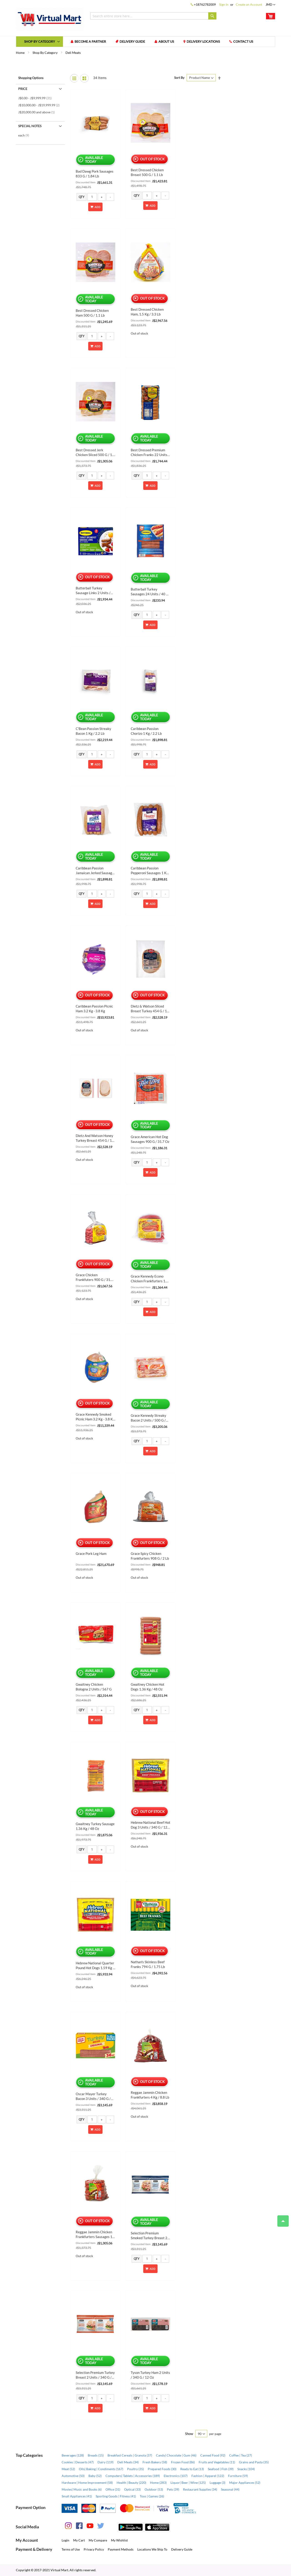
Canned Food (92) (212, 2455)
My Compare (98, 2540)
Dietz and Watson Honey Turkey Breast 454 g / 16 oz (95, 1138)
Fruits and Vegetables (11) (217, 2462)
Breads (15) (96, 2455)
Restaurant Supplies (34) (200, 2489)
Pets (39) (173, 2489)
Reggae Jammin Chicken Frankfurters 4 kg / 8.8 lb (150, 2094)
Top (281, 2219)
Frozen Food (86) (183, 2462)
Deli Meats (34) (128, 2462)
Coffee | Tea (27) (240, 2455)
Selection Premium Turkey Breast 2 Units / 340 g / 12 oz (95, 2375)
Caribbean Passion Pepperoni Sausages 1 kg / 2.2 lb (150, 870)
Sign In (223, 4)
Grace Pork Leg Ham (91, 1554)
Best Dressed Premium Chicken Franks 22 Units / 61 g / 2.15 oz (150, 452)
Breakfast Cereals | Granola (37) (130, 2455)
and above (38, 112)
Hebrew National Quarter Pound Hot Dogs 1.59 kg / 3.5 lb (95, 1965)
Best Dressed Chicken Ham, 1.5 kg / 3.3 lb (147, 311)
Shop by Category (45, 53)
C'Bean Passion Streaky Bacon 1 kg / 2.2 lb (93, 731)
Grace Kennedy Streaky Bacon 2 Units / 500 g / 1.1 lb (148, 1418)
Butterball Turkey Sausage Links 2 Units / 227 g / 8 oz (93, 590)
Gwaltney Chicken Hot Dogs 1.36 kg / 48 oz (147, 1686)
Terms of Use (71, 2549)
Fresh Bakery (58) (155, 2462)
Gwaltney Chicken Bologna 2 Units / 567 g (94, 1686)
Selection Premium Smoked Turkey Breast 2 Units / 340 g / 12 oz (149, 2236)
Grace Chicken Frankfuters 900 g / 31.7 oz (94, 1277)
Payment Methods (120, 2549)
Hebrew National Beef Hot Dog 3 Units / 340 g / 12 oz (150, 1825)
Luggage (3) (217, 2482)
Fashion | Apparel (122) (207, 2476)
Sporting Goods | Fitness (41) (116, 2496)
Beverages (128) (73, 2455)
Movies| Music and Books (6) (82, 2489)
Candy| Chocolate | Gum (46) (176, 2455)
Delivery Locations (203, 42)
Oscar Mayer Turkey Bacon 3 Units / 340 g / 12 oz (93, 2096)
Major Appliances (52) (244, 2482)
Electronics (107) (176, 2476)
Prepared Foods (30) (162, 2469)
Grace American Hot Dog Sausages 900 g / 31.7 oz (150, 1139)
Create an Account (249, 4)
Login (65, 2540)
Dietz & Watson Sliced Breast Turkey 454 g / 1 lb (149, 1008)
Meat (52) (68, 2469)
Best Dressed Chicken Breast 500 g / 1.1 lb (147, 172)
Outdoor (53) (154, 2489)
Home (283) (158, 2482)
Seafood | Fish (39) (220, 2469)
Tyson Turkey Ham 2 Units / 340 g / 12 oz (150, 2374)
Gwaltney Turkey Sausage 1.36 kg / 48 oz (95, 1826)
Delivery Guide (132, 42)
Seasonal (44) (230, 2489)
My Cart (79, 2540)
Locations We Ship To (152, 2549)
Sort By (179, 77)
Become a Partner (90, 42)
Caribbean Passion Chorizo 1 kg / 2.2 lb (146, 731)
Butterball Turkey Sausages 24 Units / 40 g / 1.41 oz (149, 592)
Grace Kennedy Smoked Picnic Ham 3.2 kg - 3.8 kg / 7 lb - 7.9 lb (95, 1417)
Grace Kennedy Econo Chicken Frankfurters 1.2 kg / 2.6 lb (149, 1278)
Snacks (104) (246, 2469)
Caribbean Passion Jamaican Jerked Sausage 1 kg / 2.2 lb (95, 870)
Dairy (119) (105, 2462)
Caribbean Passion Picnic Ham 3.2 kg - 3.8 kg (94, 1008)
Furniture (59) (238, 2476)
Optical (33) (132, 2489)
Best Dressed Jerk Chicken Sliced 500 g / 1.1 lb (95, 452)
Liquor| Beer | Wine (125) (188, 2482)
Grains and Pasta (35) (254, 2462)
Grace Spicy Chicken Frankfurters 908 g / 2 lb (150, 1556)
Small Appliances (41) (77, 2496)
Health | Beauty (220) (131, 2482)
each (25, 135)
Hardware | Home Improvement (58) (87, 2482)
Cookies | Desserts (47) (78, 2462)
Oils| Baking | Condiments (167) (101, 2469)
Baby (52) (95, 2476)
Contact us (243, 42)
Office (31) (112, 2489)
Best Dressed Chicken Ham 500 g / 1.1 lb (92, 312)
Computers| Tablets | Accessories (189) (132, 2476)
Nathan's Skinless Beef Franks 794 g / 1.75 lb (148, 1964)
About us (166, 42)
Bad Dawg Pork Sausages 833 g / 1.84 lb (94, 173)
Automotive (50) (73, 2476)
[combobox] (153, 16)
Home (20, 53)
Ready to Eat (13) (192, 2469)
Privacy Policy (94, 2549)
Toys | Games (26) (152, 2496)
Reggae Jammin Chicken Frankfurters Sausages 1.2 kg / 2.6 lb (95, 2234)
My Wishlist (119, 2540)
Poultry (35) (135, 2469)
